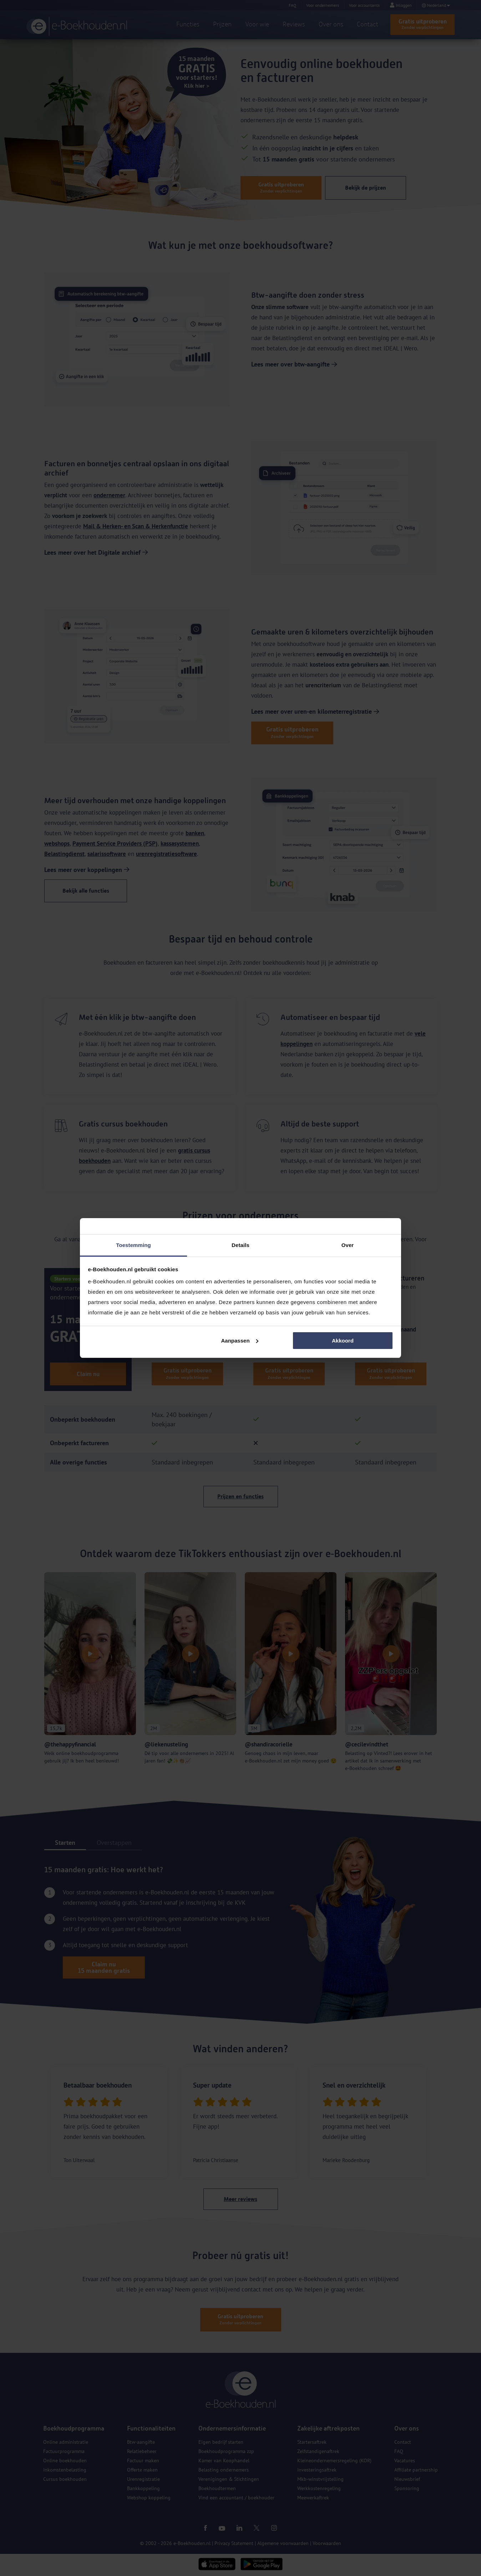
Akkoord (343, 1341)
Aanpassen (239, 1341)
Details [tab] (240, 1245)
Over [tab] (347, 1245)
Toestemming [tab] (133, 1245)
